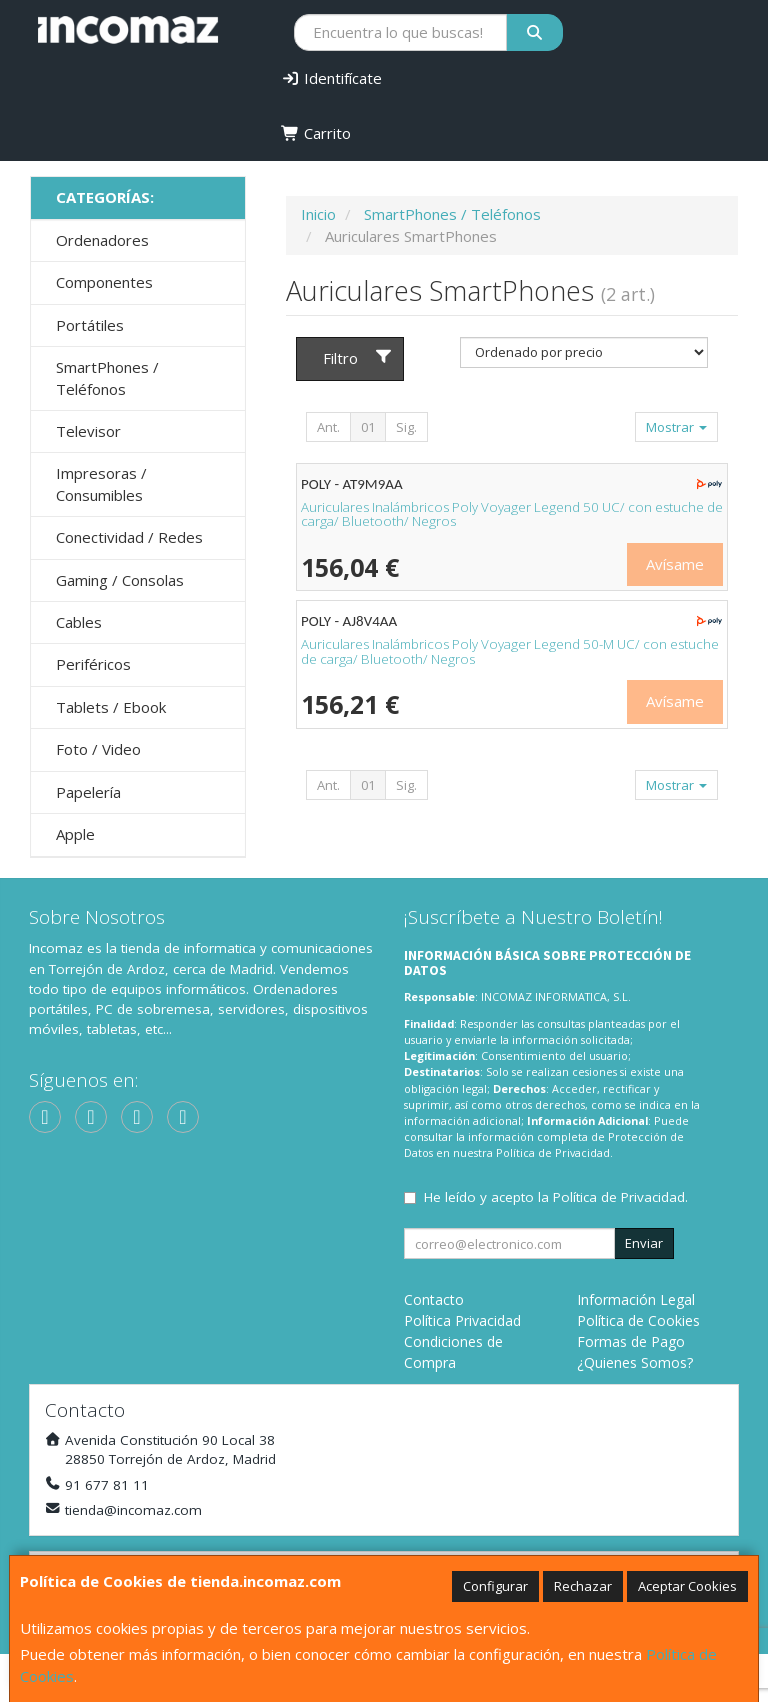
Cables (79, 622)
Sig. (406, 427)
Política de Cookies (638, 1320)
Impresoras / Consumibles (101, 483)
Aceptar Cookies (687, 1586)
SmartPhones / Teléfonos (107, 377)
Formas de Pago (631, 1341)
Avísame (675, 564)
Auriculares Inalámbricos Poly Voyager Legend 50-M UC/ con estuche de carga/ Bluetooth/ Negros (510, 651)
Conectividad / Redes (129, 537)
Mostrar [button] (676, 427)
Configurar (495, 1586)
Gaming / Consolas (120, 580)
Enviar (644, 1243)
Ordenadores (102, 240)
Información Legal (636, 1299)
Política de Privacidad (553, 1152)
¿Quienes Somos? (635, 1362)
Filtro (358, 358)
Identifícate (331, 78)
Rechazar (583, 1586)
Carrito (316, 133)
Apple (75, 834)
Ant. (328, 427)
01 (368, 427)
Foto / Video (98, 749)
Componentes (104, 282)
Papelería (88, 792)
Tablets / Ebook (111, 707)
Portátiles (90, 325)
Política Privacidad (462, 1320)
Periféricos (93, 664)
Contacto (434, 1299)
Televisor (88, 431)
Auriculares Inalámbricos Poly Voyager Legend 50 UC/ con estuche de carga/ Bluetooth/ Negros (512, 514)
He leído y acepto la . (556, 1197)
